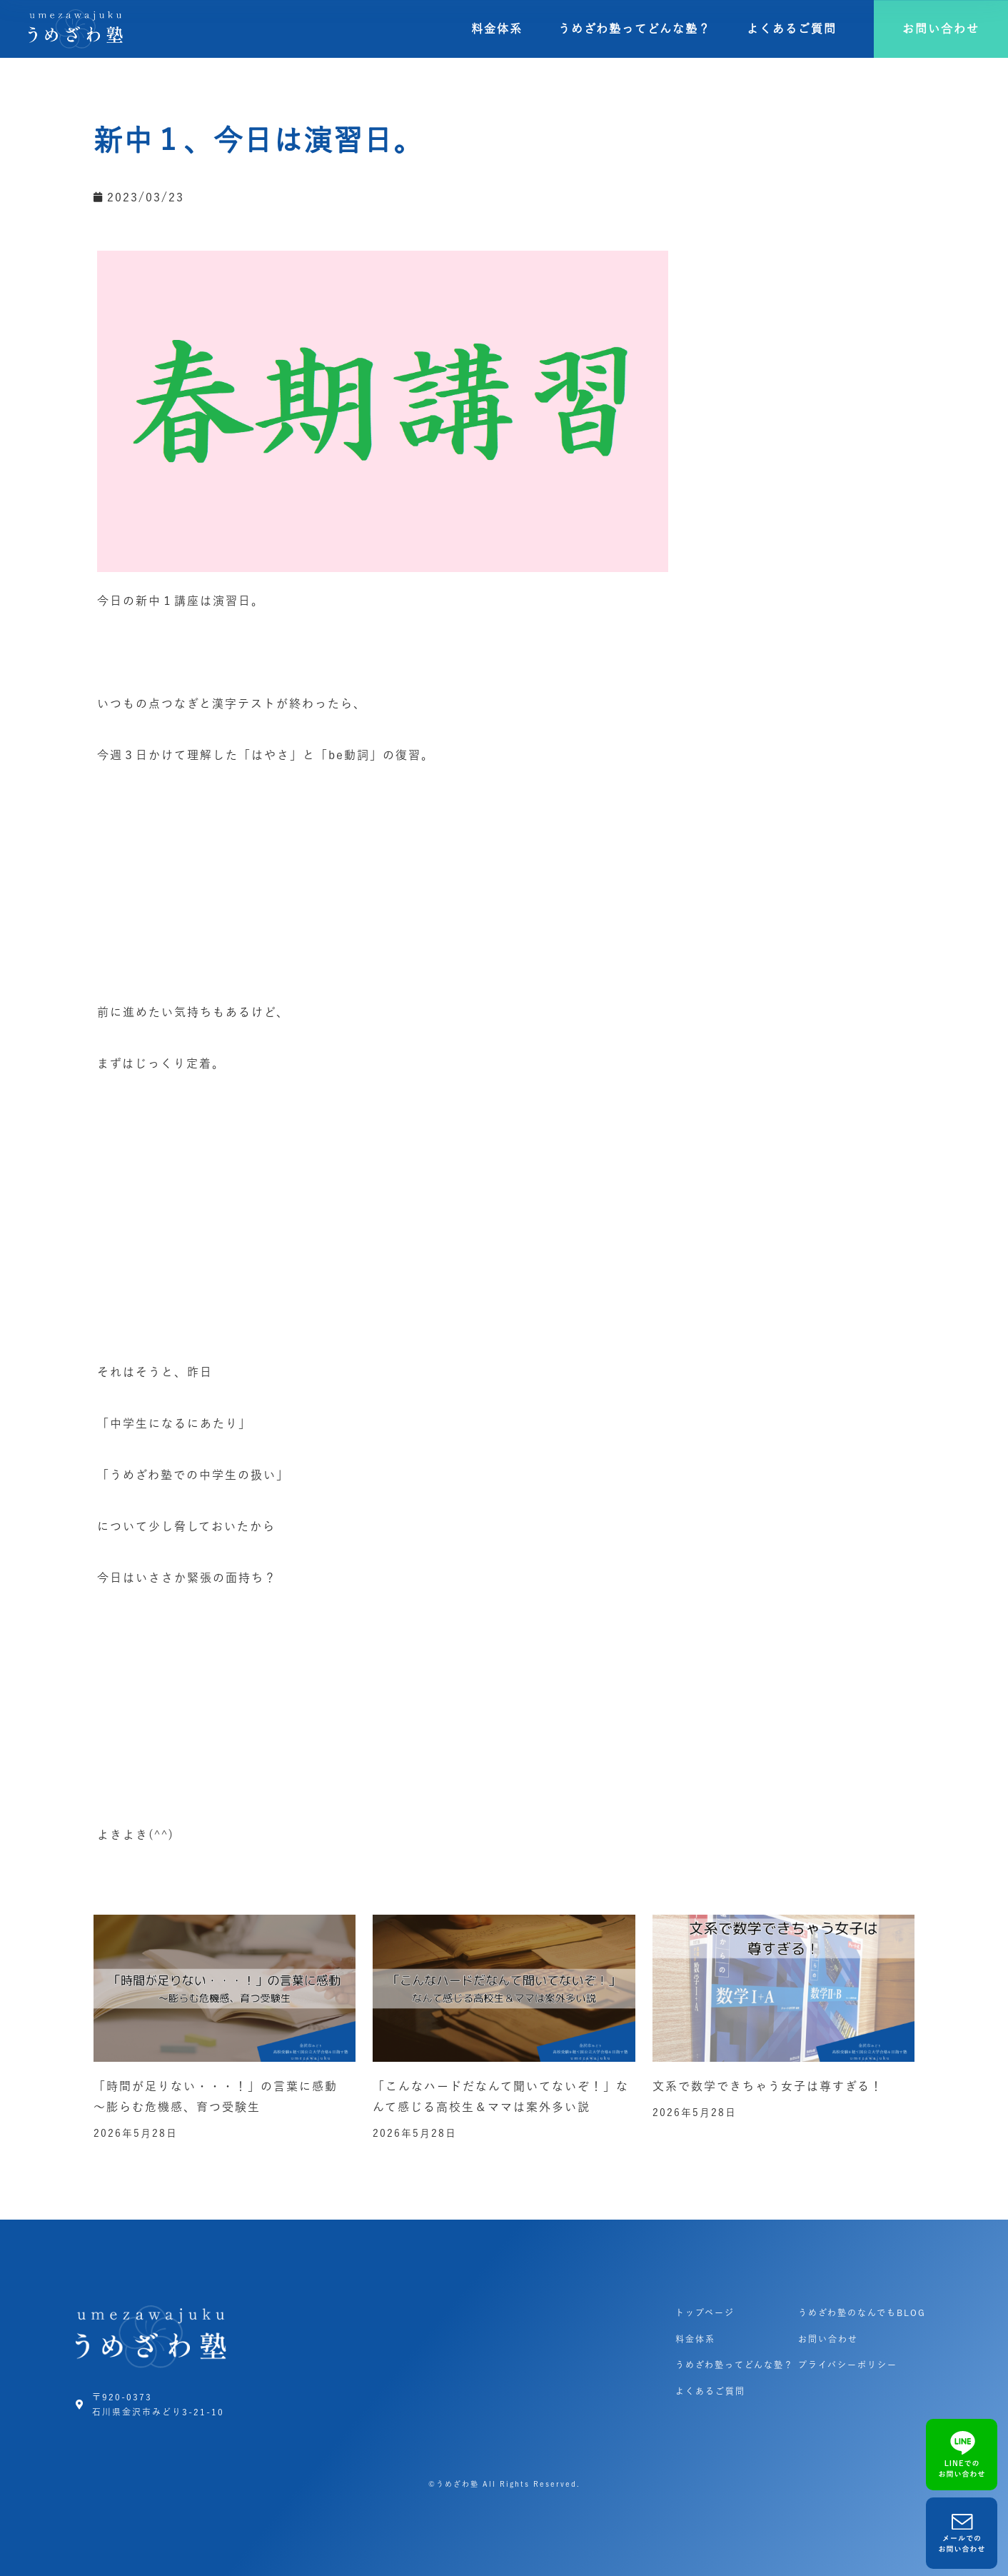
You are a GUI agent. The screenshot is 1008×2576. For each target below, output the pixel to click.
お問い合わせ (828, 2339)
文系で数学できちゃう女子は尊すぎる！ (767, 2086)
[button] (941, 29)
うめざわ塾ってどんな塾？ (634, 28)
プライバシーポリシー (847, 2364)
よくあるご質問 (792, 28)
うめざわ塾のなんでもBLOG (862, 2312)
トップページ (705, 2312)
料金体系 (497, 28)
